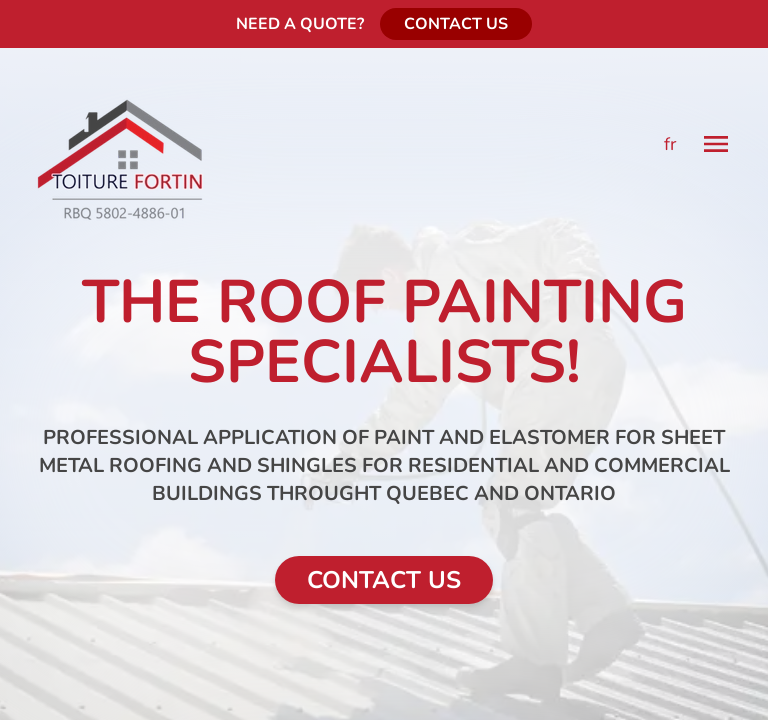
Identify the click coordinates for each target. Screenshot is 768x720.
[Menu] (716, 144)
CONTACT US (456, 24)
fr (670, 144)
